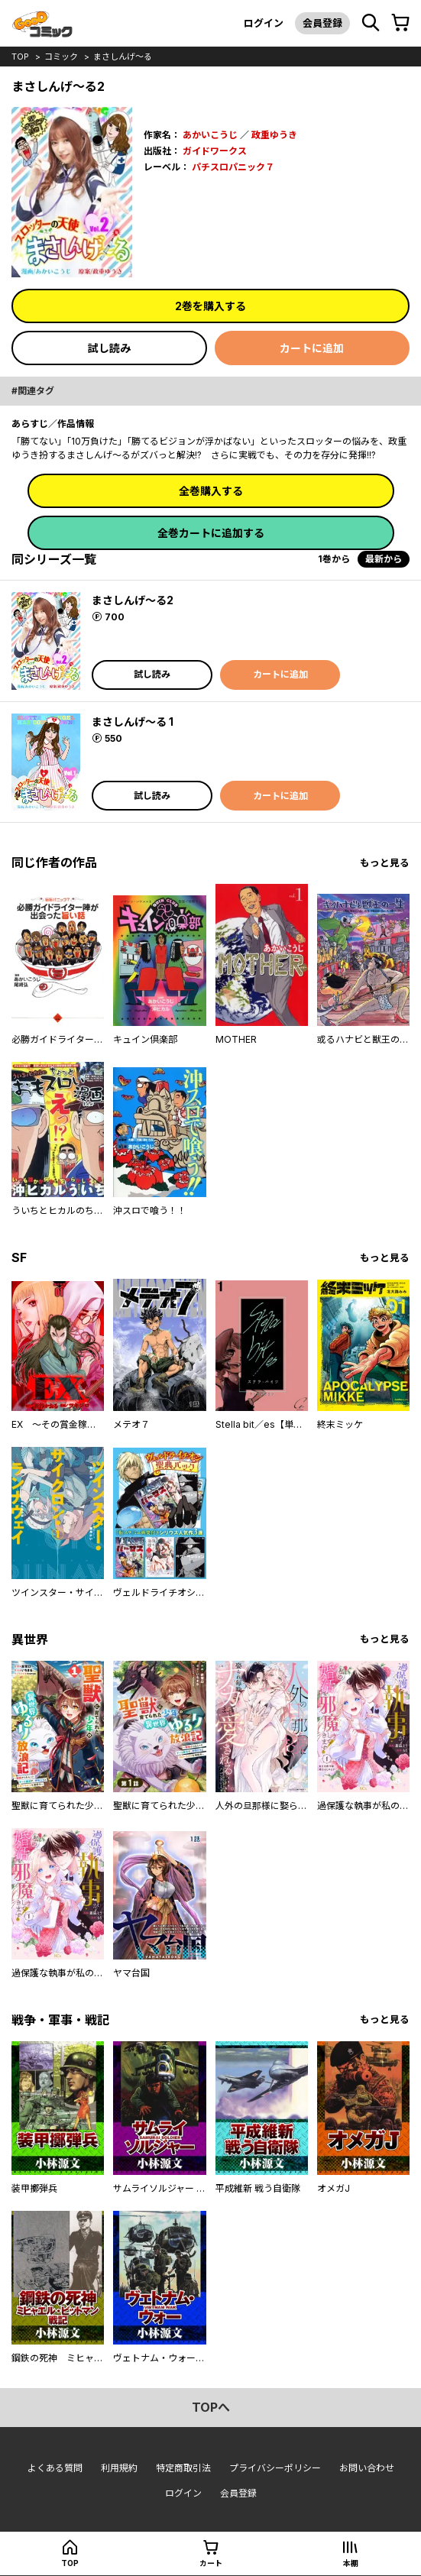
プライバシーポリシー (275, 2468)
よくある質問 (55, 2468)
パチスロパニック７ (233, 167)
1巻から (334, 559)
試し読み (109, 347)
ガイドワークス (215, 151)
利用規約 (119, 2468)
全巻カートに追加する (210, 532)
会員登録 (322, 23)
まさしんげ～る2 (132, 600)
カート (210, 2563)
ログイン (263, 23)
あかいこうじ (210, 135)
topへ (211, 2407)
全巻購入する (211, 490)
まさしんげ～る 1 (132, 721)
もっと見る (385, 863)
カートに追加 (312, 347)
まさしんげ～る (122, 56)
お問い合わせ (366, 2468)
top (20, 56)
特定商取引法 (183, 2468)
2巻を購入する (210, 305)
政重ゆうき (274, 135)
